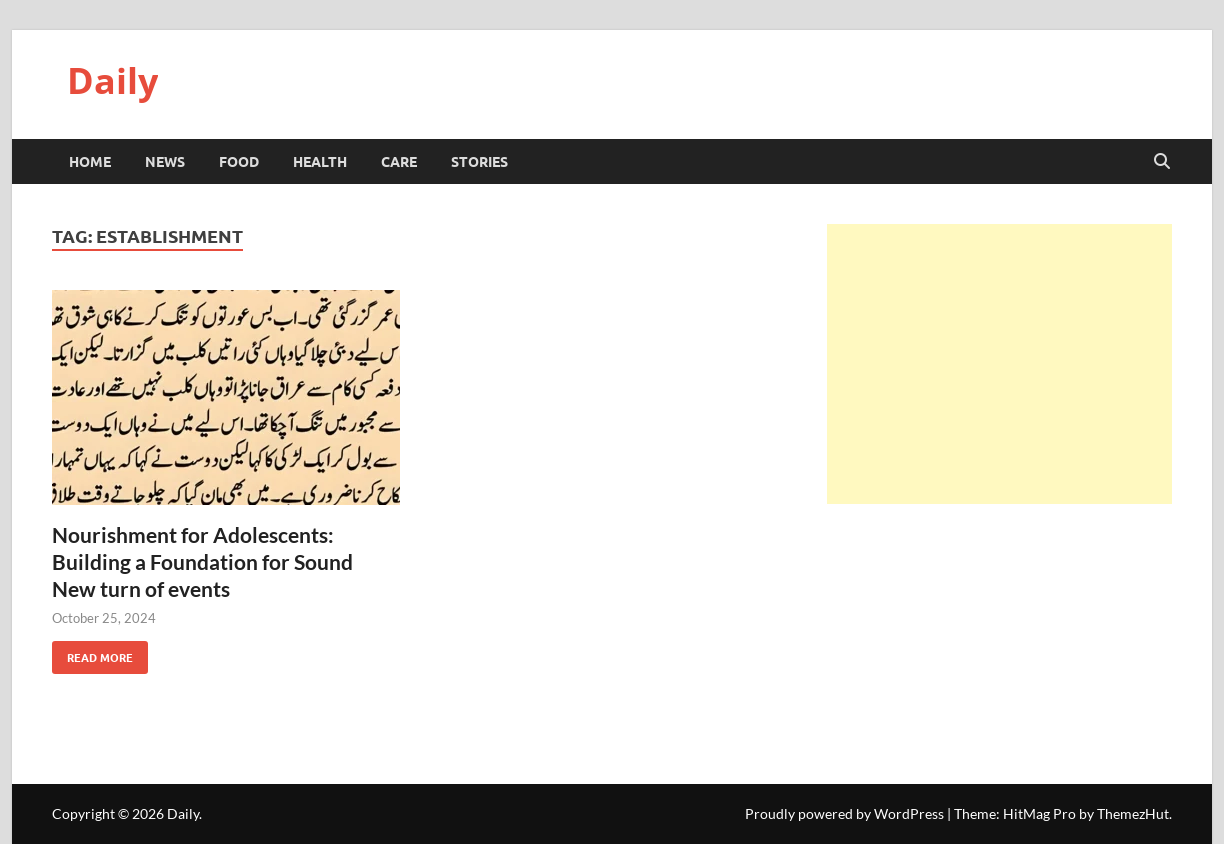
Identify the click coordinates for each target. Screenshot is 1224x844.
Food (239, 161)
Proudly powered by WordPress (844, 813)
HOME (90, 161)
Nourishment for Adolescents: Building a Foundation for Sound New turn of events (202, 562)
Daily (112, 80)
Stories (479, 161)
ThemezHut (1133, 813)
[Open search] (1162, 162)
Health (320, 161)
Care (399, 161)
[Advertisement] (999, 364)
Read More (92, 653)
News (165, 161)
